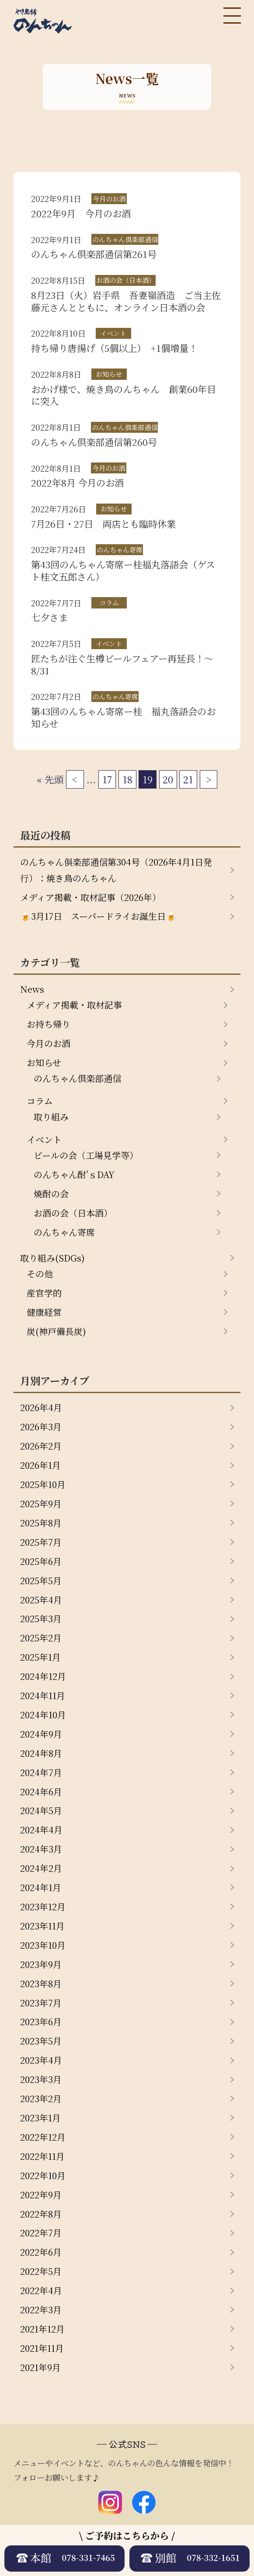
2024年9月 (41, 1734)
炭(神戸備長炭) (56, 1331)
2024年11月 (42, 1695)
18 (127, 779)
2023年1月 (40, 2117)
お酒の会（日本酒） (73, 1212)
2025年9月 (41, 1503)
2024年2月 (41, 1868)
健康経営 (44, 1312)
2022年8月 (41, 2214)
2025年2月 (41, 1637)
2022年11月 (42, 2156)
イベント (44, 1139)
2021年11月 (42, 2348)
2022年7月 (41, 2232)
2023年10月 (43, 1945)
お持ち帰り (48, 1024)
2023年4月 (41, 2060)
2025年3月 (41, 1618)
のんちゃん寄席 (64, 1232)
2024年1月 (40, 1887)
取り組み (51, 1116)
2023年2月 (41, 2098)
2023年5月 (41, 2040)
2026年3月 (41, 1426)
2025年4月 (41, 1599)
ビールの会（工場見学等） (86, 1155)
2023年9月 (41, 1964)
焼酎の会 (51, 1193)
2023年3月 (41, 2079)
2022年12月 (43, 2137)
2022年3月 (41, 2309)
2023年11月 (42, 1925)
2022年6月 (41, 2252)
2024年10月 (43, 1714)
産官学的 (44, 1292)
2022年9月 (41, 2194)
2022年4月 (41, 2290)
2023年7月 (41, 2002)
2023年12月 (43, 1906)
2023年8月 (41, 1983)
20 (168, 779)
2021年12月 (42, 2328)
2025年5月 (41, 1580)
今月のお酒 (48, 1043)
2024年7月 (41, 1772)
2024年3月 (41, 1848)
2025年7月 (41, 1542)
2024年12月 (43, 1676)
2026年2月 (41, 1445)
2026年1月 (40, 1465)
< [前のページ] (75, 779)
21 (188, 779)
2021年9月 (40, 2367)
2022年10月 (43, 2175)
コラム (40, 1101)
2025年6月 (41, 1561)
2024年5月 (41, 1810)
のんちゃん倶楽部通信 (77, 1078)
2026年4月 (41, 1407)
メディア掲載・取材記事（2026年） (90, 897)
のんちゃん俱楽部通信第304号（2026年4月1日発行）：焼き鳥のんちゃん (116, 869)
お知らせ (44, 1062)
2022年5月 (41, 2271)
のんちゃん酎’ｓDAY (74, 1174)
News (32, 989)
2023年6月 (41, 2021)
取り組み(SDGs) (52, 1257)
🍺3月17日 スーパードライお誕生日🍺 (98, 916)
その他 (40, 1273)
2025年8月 (41, 1522)
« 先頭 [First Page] (50, 779)
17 (107, 779)
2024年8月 (41, 1753)
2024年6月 (41, 1791)
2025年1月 (40, 1657)
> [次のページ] (209, 779)
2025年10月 (43, 1484)
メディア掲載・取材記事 (74, 1004)
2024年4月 (41, 1829)
